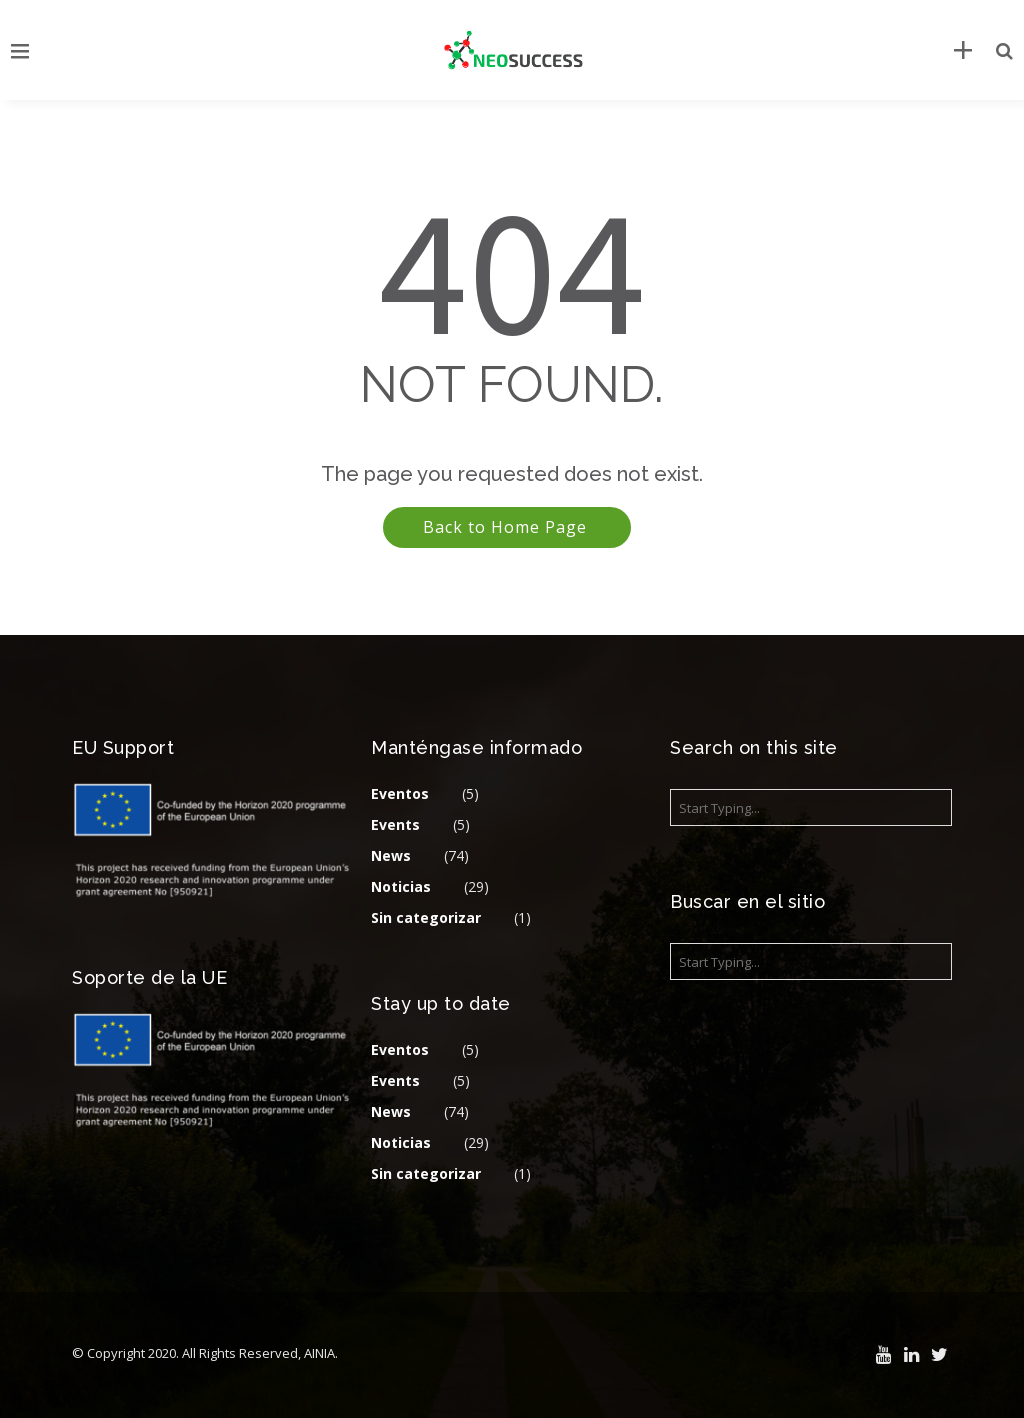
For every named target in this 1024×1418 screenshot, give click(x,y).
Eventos (400, 793)
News (391, 855)
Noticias (401, 886)
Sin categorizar (426, 917)
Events (395, 824)
